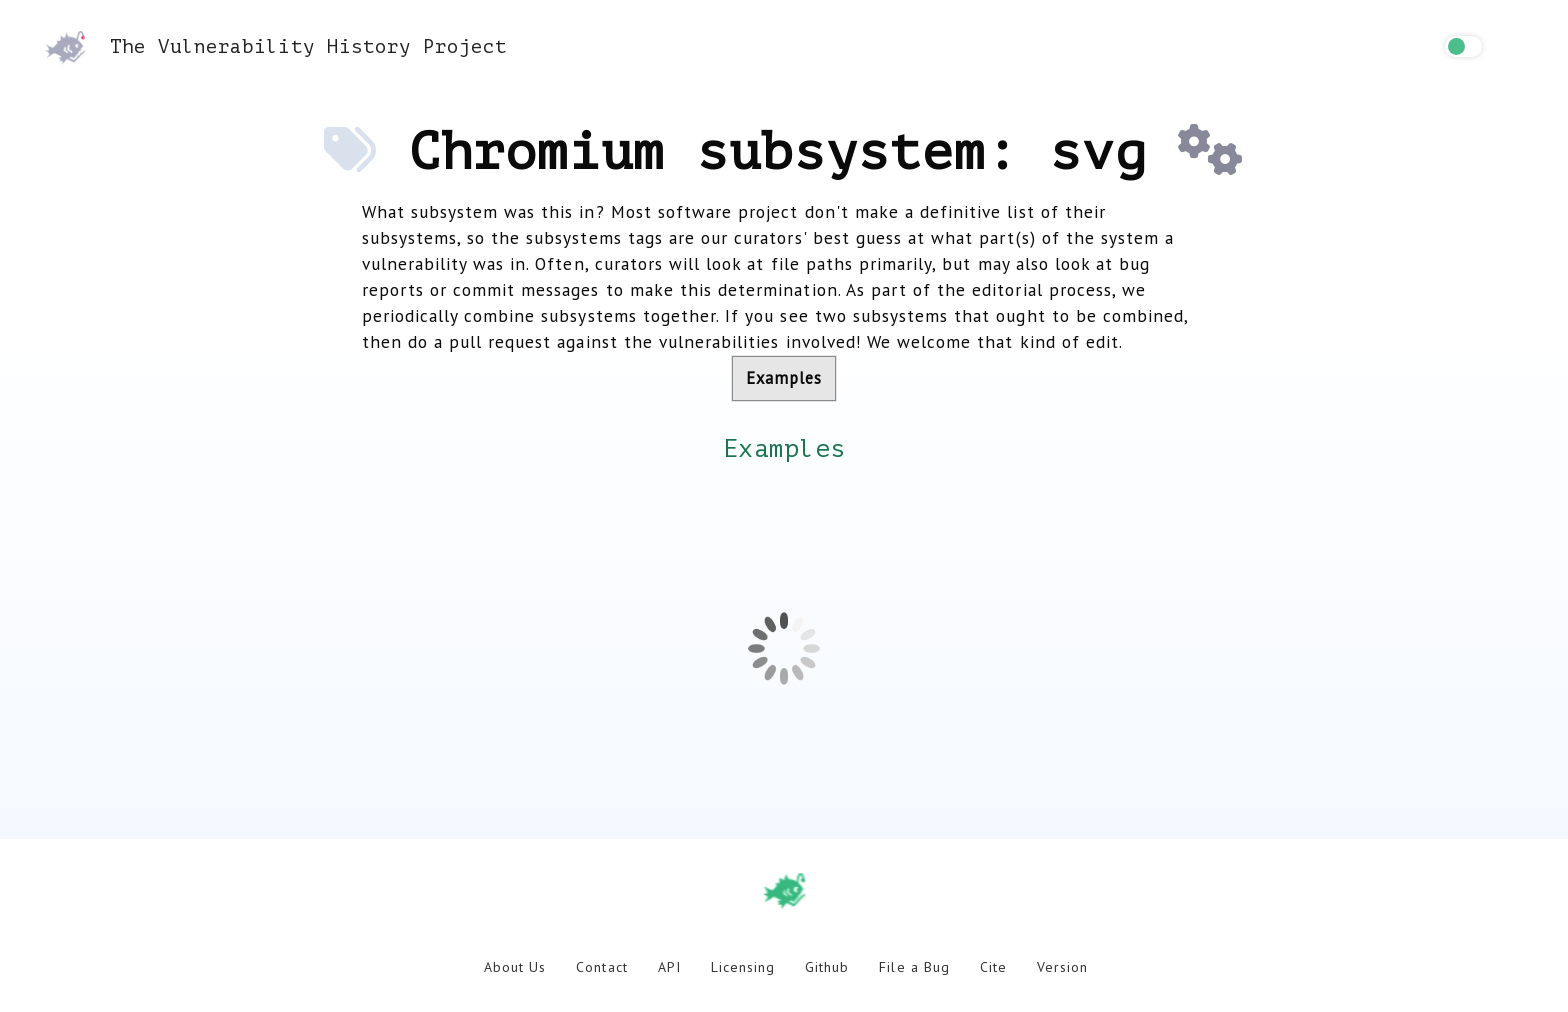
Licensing (743, 967)
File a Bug (914, 967)
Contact (601, 967)
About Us (515, 967)
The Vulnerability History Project (276, 46)
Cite (993, 967)
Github (827, 967)
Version (1062, 967)
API (669, 967)
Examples (784, 378)
